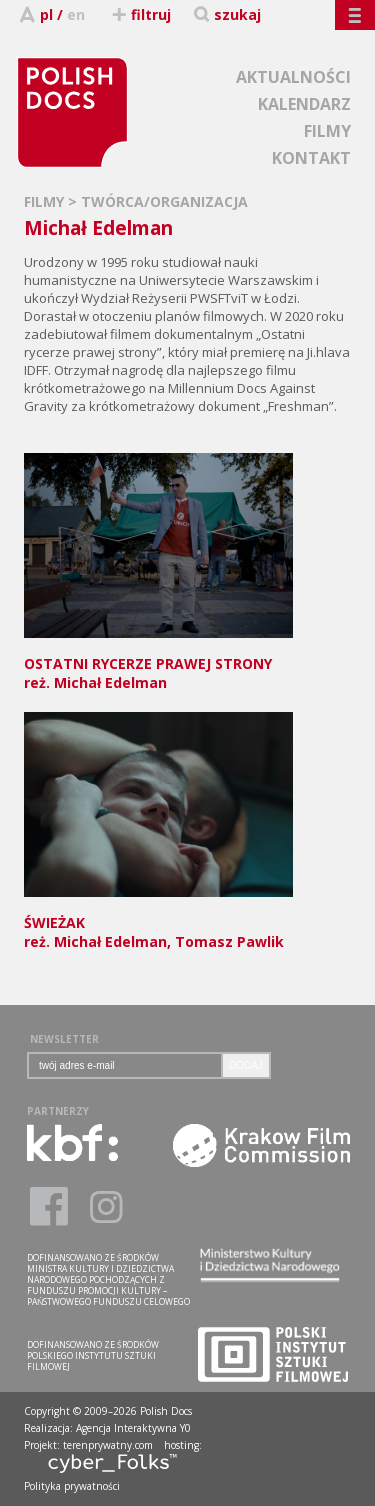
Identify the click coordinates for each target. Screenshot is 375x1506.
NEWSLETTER (64, 1039)
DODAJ (246, 1065)
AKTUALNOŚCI (293, 77)
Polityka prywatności (72, 1486)
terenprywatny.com (108, 1445)
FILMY (327, 131)
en (76, 14)
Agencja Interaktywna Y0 (133, 1428)
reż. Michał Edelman (158, 663)
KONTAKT (311, 158)
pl (46, 14)
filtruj (140, 14)
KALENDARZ (304, 104)
